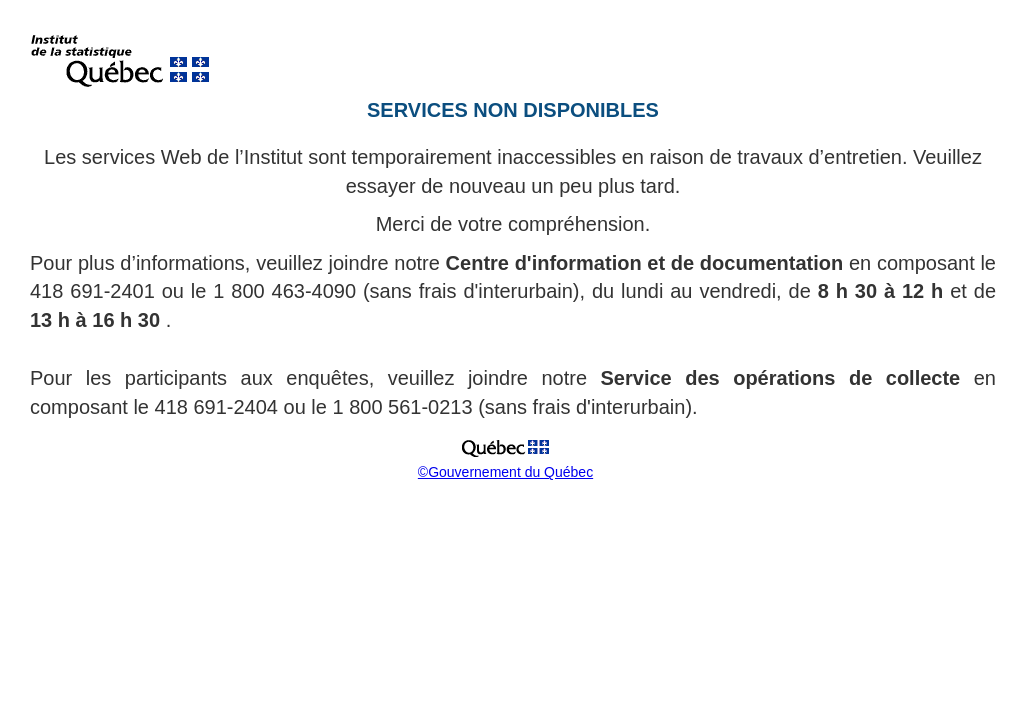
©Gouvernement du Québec (505, 472)
